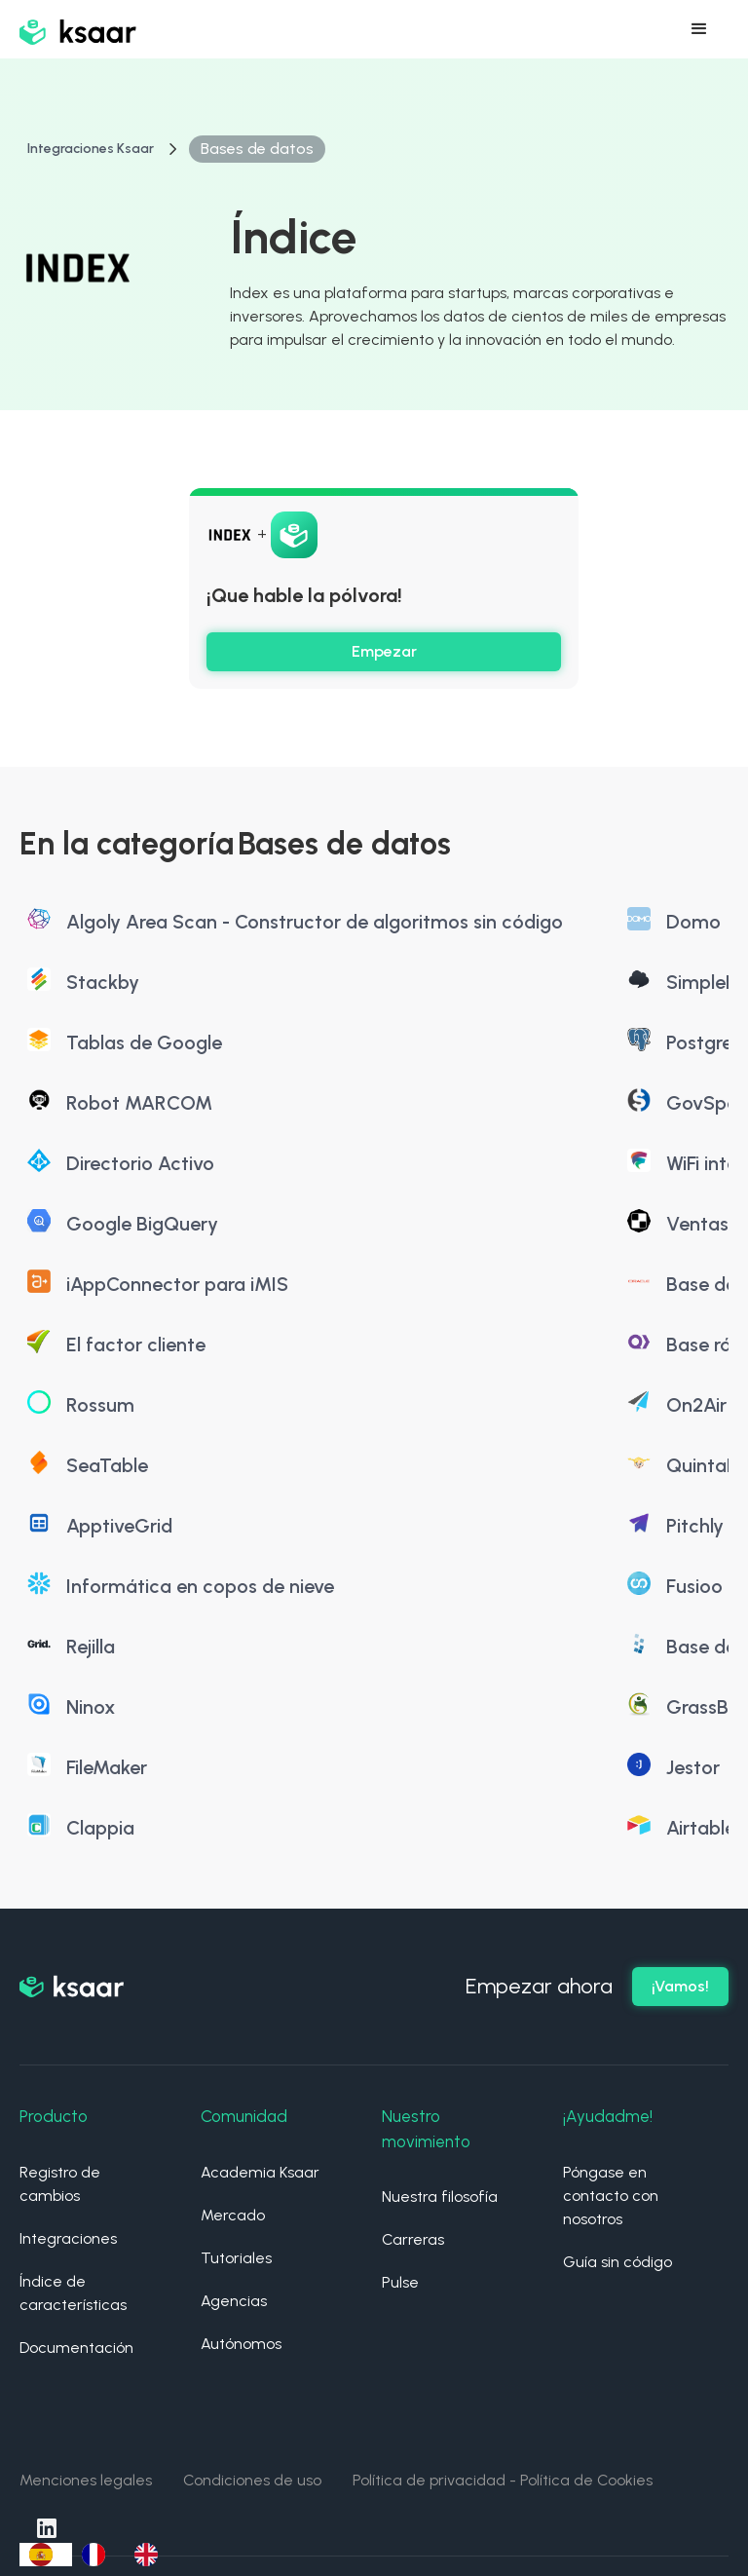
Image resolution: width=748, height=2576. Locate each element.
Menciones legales (85, 2480)
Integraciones (68, 2238)
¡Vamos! (680, 1986)
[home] (77, 29)
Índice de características (73, 2293)
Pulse (400, 2282)
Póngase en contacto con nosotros (610, 2195)
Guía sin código (617, 2262)
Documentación (76, 2347)
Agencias (234, 2301)
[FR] (98, 2554)
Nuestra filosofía (440, 2196)
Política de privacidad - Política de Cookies (503, 2480)
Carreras (413, 2239)
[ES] (45, 2554)
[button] (699, 29)
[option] (98, 2554)
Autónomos (241, 2343)
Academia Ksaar (260, 2172)
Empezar (384, 651)
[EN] (151, 2554)
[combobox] (45, 2554)
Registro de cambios (59, 2184)
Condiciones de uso (252, 2480)
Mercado (233, 2215)
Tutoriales (236, 2258)
